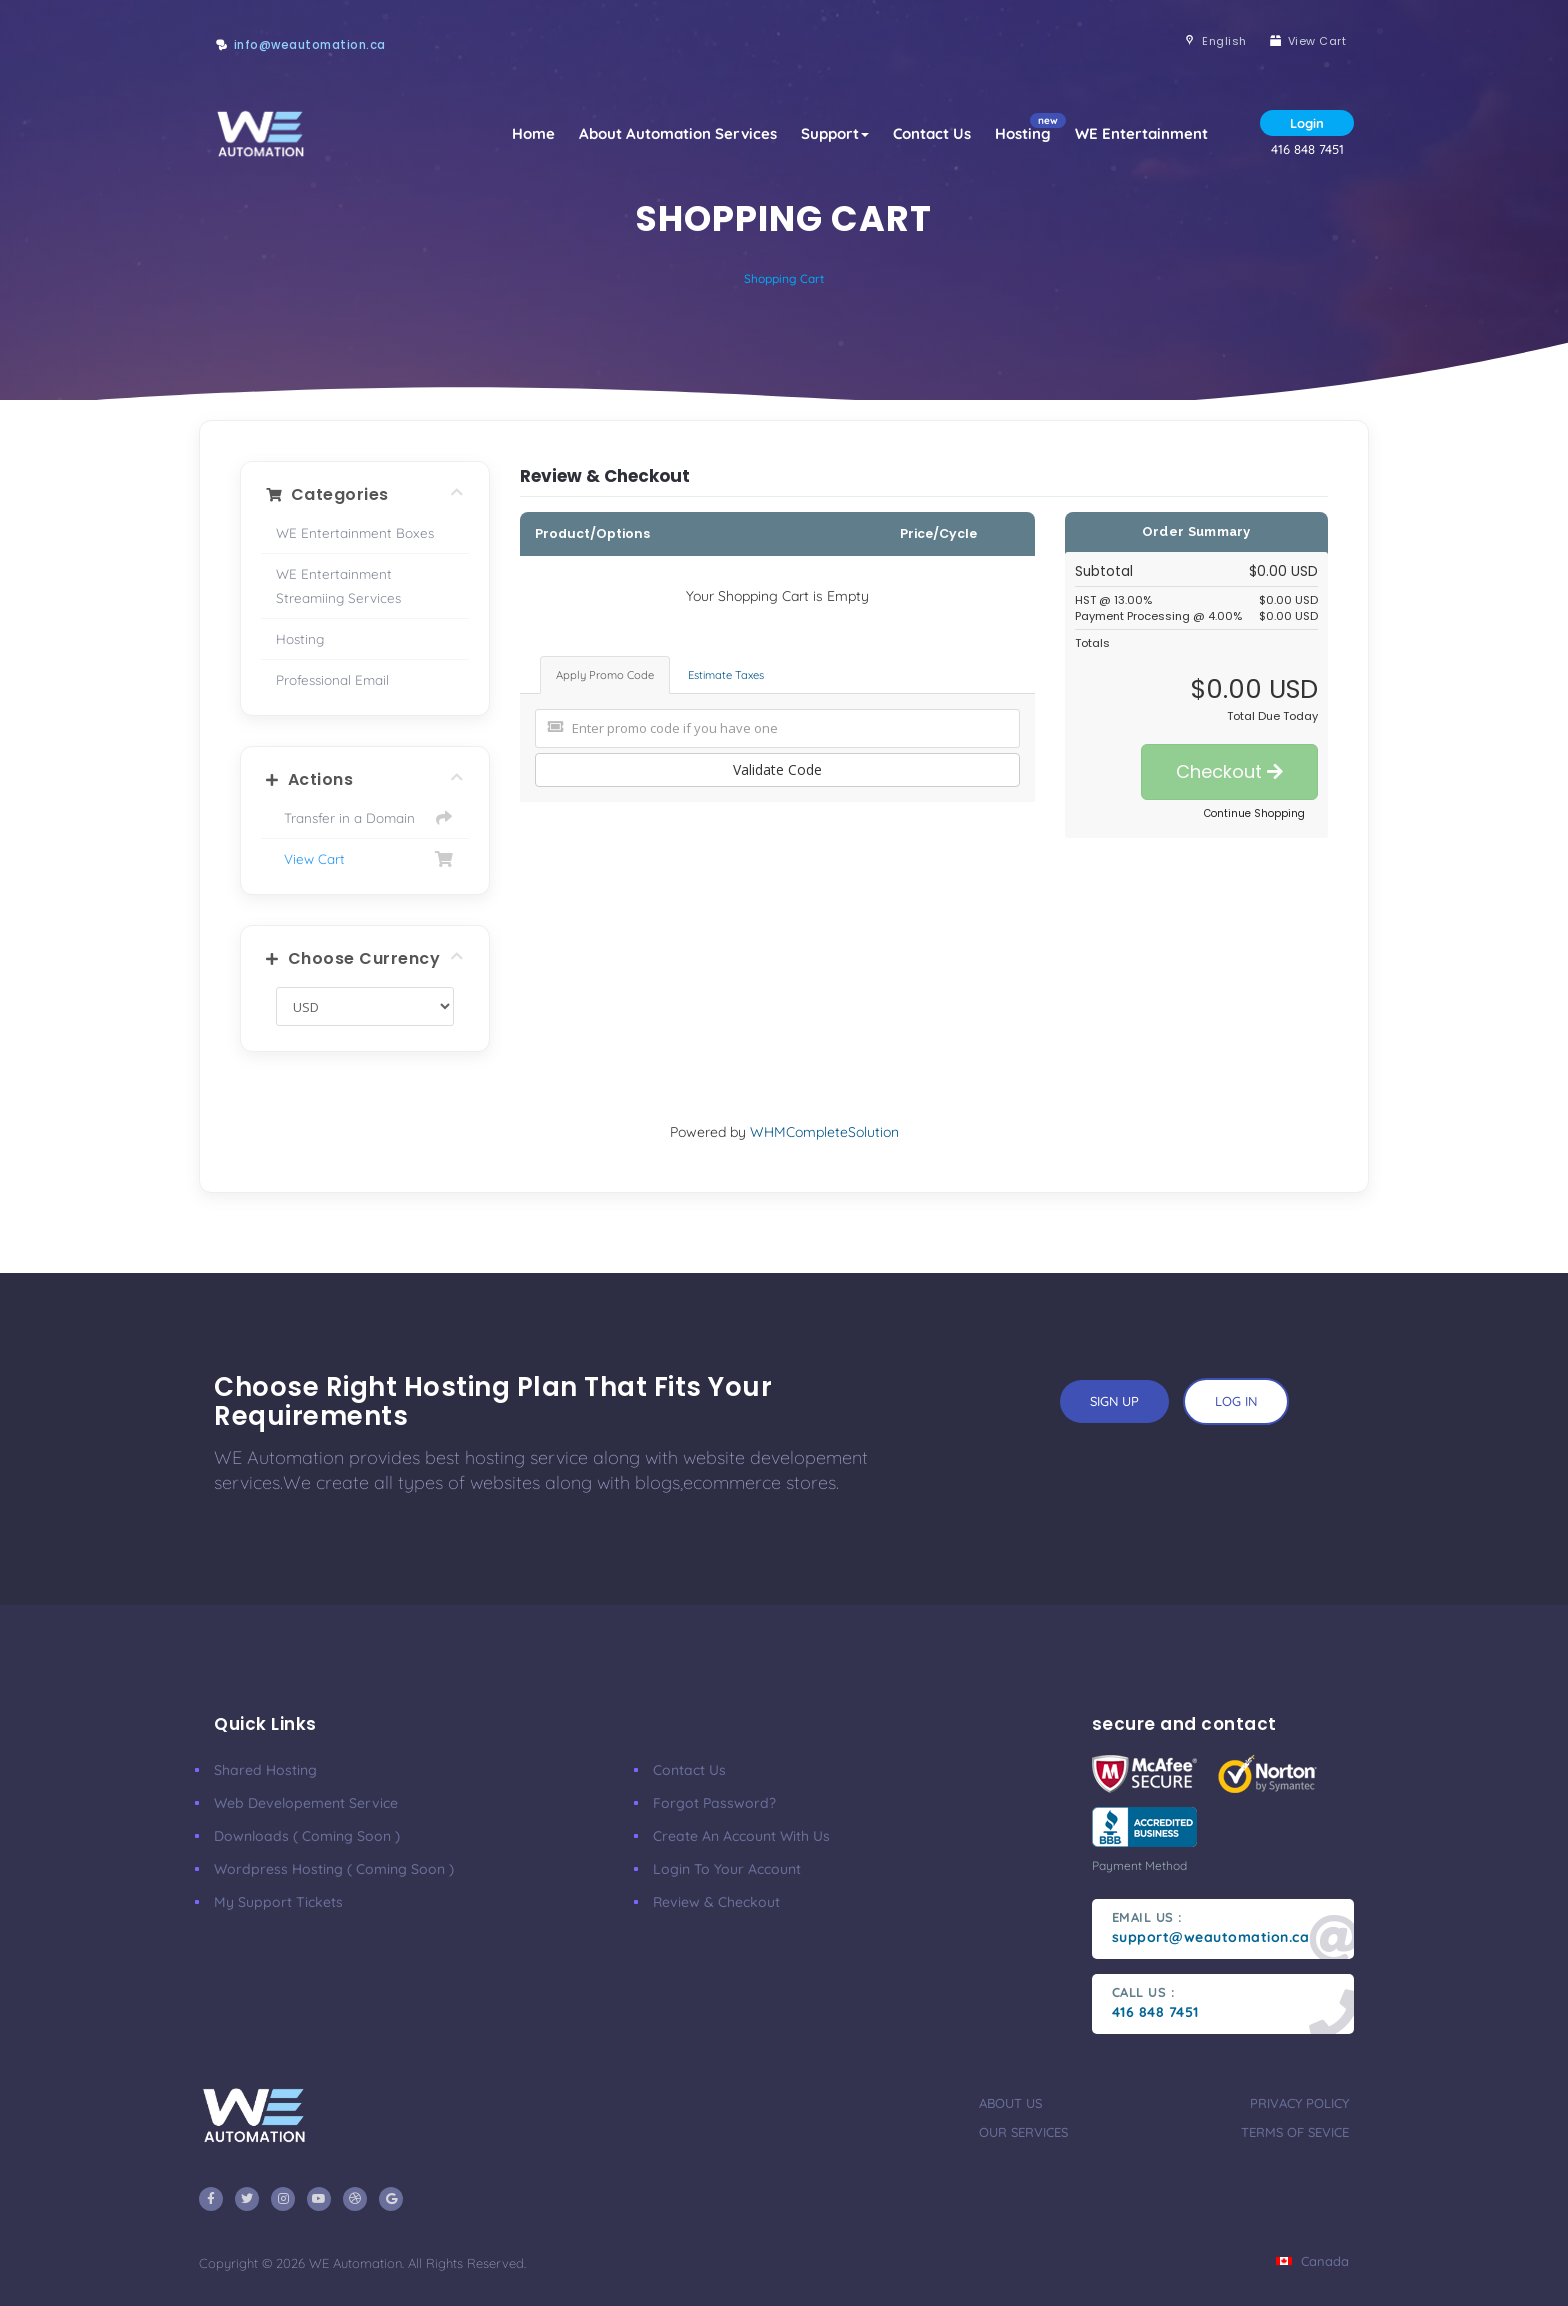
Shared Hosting (265, 1770)
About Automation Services (678, 133)
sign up (1114, 1401)
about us (1010, 2103)
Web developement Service (306, 1803)
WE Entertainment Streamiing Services (338, 585)
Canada (1312, 2261)
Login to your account (727, 1869)
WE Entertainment (1141, 133)
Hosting (300, 638)
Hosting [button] (1029, 128)
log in (1236, 1401)
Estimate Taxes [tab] (726, 675)
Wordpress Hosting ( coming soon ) (334, 1869)
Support (835, 133)
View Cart (365, 859)
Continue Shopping (1254, 813)
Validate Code (777, 769)
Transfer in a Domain (365, 818)
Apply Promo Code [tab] (605, 675)
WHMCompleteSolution (824, 1132)
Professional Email (332, 679)
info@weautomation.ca (310, 45)
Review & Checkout (716, 1902)
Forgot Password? (714, 1803)
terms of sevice (1295, 2132)
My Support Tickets (278, 1902)
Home (533, 133)
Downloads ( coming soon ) (307, 1836)
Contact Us (932, 133)
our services (1023, 2132)
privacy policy (1299, 2103)
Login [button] (1307, 123)
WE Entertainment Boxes (355, 532)
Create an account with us (741, 1836)
